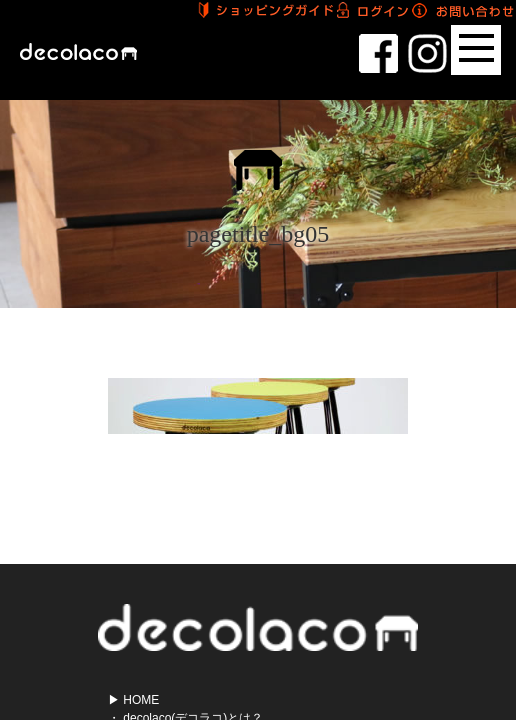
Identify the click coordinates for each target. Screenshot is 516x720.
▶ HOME (133, 700)
